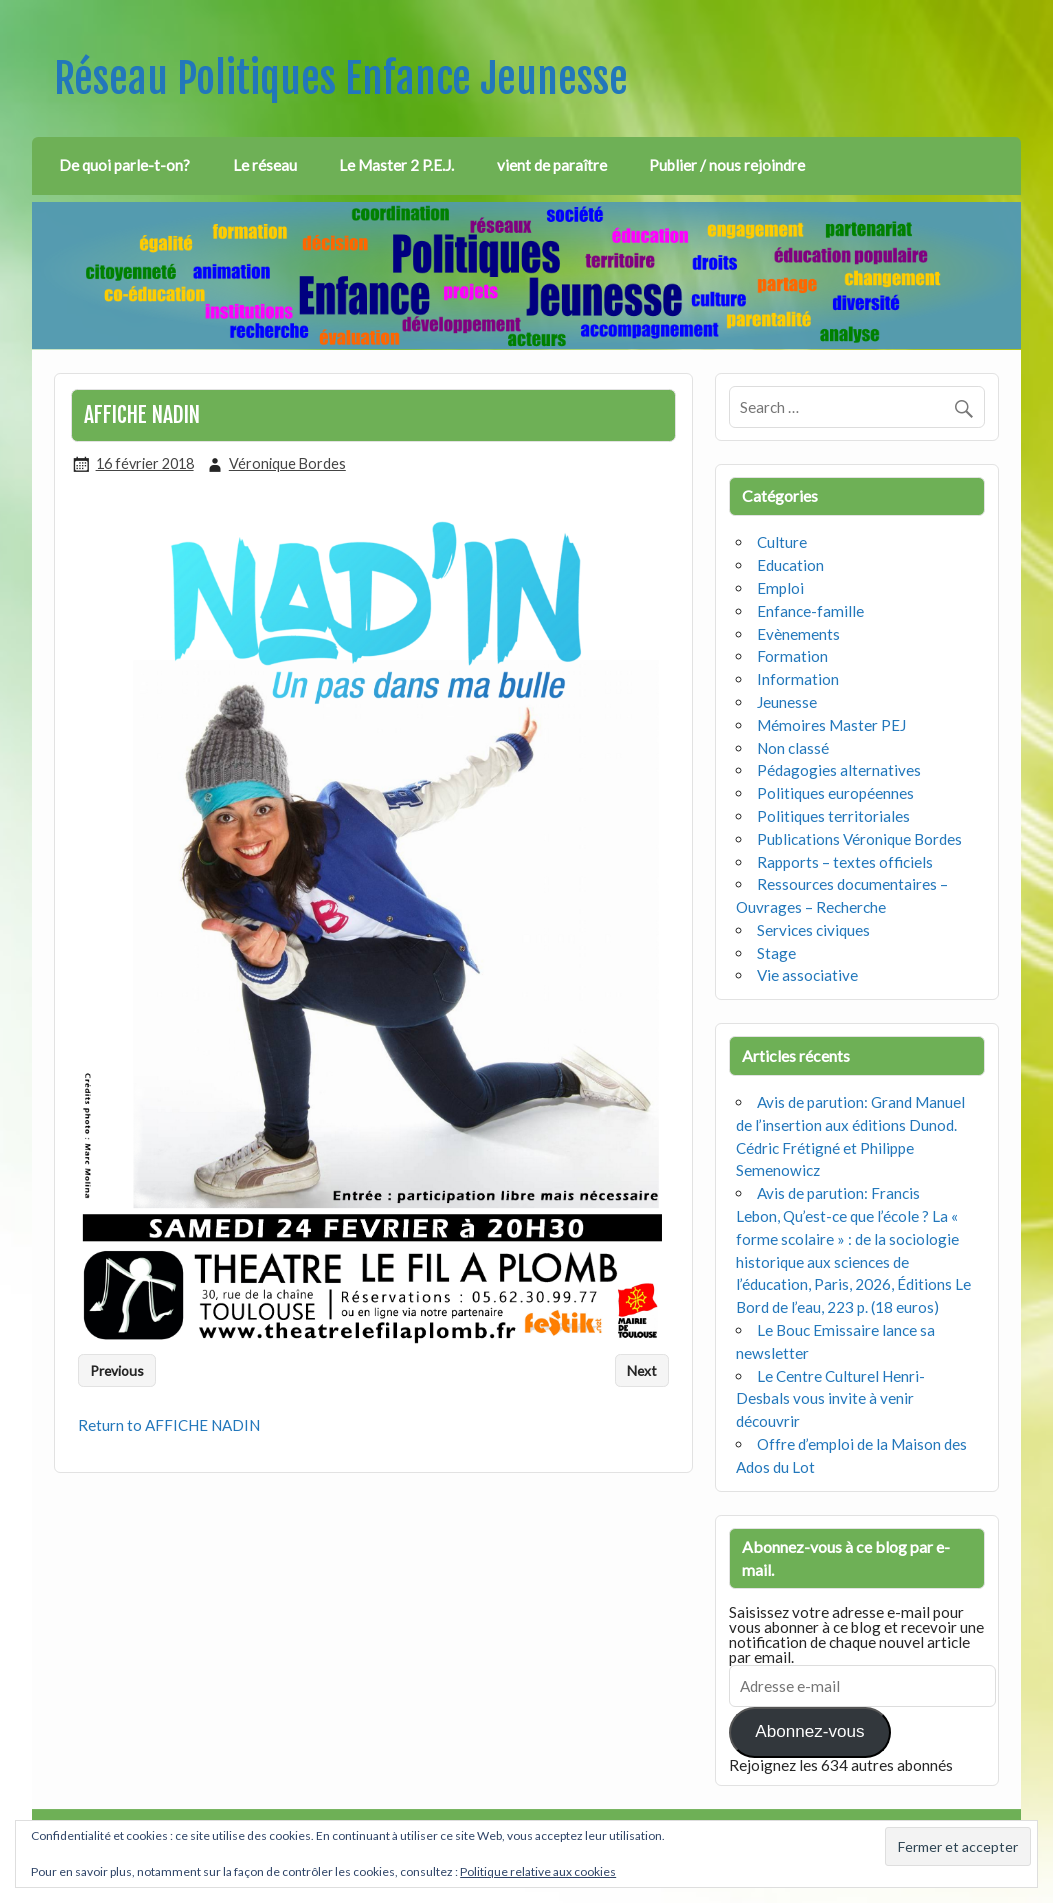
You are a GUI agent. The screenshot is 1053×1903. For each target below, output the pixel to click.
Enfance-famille (810, 611)
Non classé (793, 748)
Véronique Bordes (287, 463)
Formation (792, 656)
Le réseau (265, 165)
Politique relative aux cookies (538, 1871)
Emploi (780, 588)
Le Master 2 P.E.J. (396, 165)
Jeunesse (787, 702)
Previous (117, 1370)
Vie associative (807, 975)
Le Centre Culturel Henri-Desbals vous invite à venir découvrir (830, 1399)
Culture (782, 542)
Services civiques (813, 930)
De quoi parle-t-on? (124, 165)
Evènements (798, 634)
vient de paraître (552, 165)
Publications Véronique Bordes (859, 839)
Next (642, 1370)
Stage (776, 953)
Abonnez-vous (809, 1731)
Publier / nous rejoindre (727, 165)
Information (798, 679)
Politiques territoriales (833, 816)
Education (790, 565)
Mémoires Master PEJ (831, 725)
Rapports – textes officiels (845, 862)
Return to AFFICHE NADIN (169, 1425)
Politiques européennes (835, 793)
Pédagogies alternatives (839, 770)
